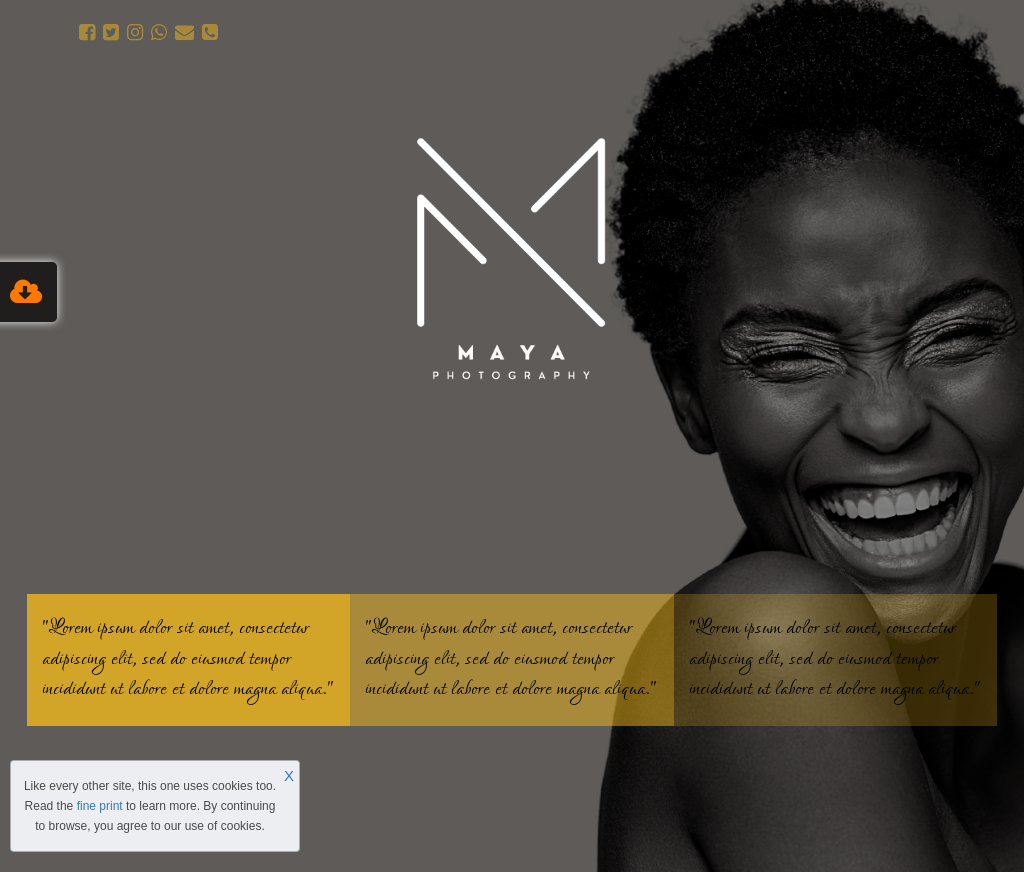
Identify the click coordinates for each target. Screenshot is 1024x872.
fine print (100, 806)
